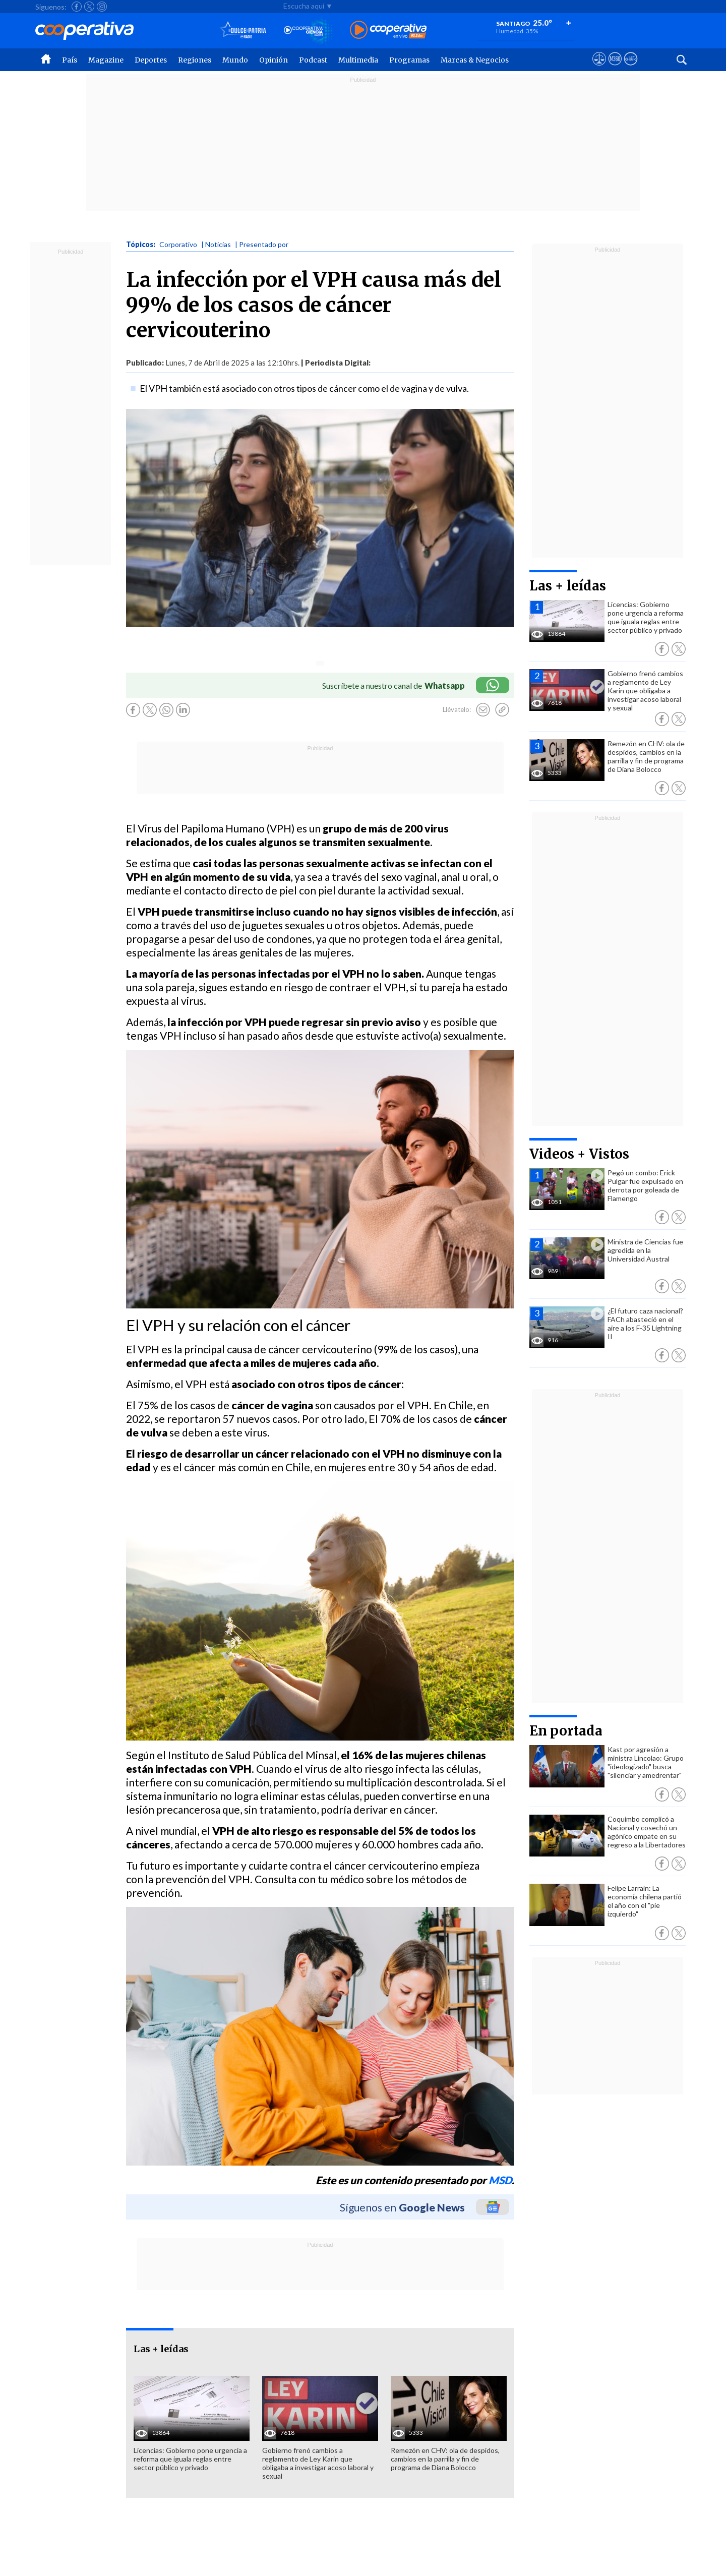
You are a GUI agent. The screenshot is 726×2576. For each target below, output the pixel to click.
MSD (500, 2180)
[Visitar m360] (615, 68)
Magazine (106, 60)
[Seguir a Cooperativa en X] (89, 6)
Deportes (151, 60)
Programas (409, 60)
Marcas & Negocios (475, 60)
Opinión (273, 60)
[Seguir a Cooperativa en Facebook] (77, 6)
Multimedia (358, 60)
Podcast (313, 60)
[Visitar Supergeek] (630, 68)
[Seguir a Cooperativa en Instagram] (102, 6)
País (69, 60)
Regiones (194, 60)
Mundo (235, 60)
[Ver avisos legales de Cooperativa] (599, 68)
